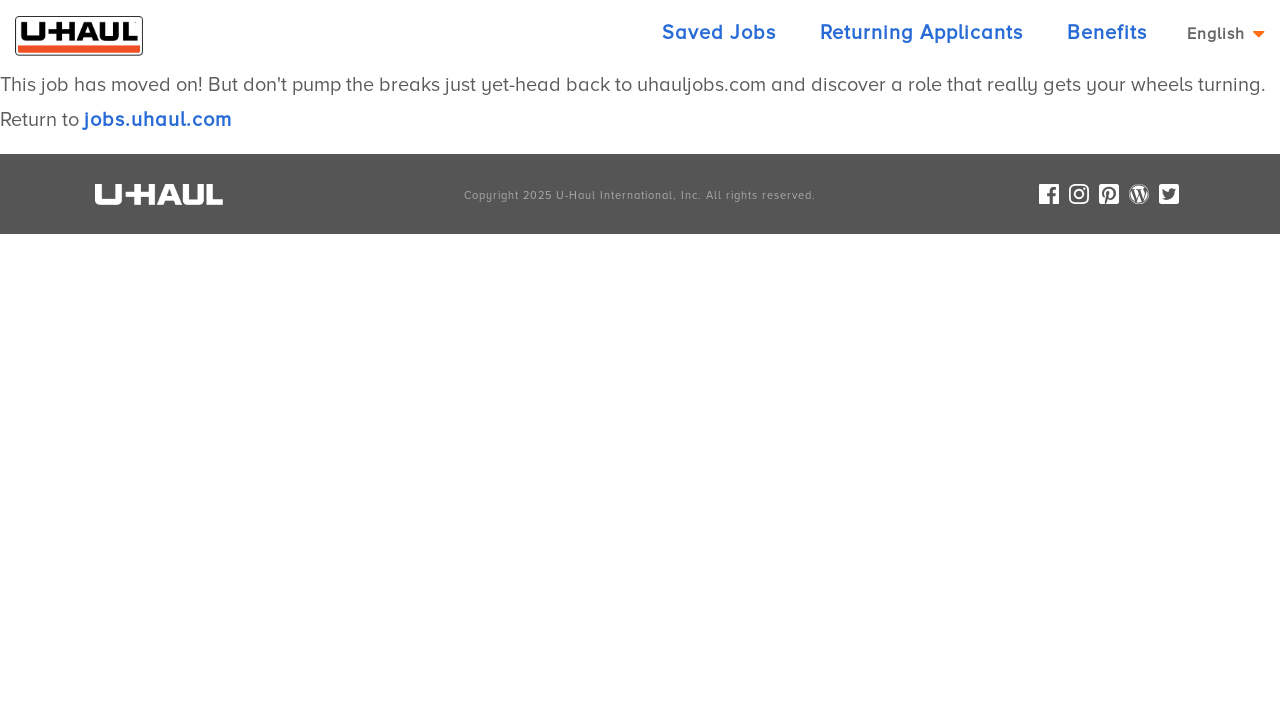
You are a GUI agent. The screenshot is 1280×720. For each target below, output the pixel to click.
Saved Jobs (719, 33)
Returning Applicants (921, 33)
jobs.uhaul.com (158, 120)
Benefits (1107, 33)
